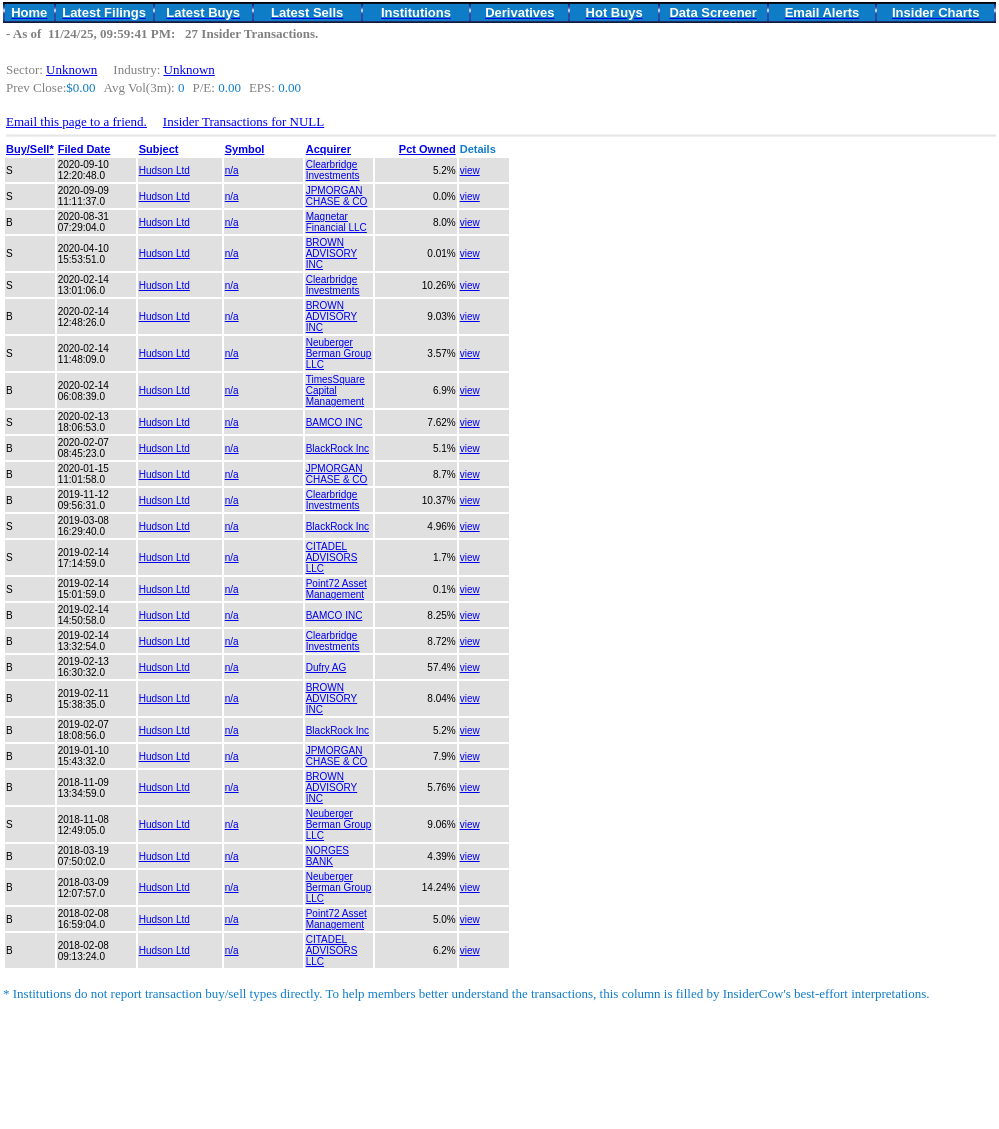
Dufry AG (326, 667)
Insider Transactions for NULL (243, 121)
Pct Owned (427, 149)
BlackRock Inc (337, 448)
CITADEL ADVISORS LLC (332, 557)
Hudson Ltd (164, 170)
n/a (232, 170)
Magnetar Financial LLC (336, 222)
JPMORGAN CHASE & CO (337, 196)
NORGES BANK (327, 856)
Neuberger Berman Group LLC (339, 353)
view (470, 170)
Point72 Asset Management (336, 589)
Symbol (245, 149)
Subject (159, 149)
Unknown (71, 69)
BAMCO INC (334, 422)
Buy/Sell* (30, 149)
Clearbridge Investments (333, 170)
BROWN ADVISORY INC (332, 253)
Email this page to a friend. (76, 121)
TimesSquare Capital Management (335, 390)
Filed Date (84, 149)
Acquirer (328, 149)
